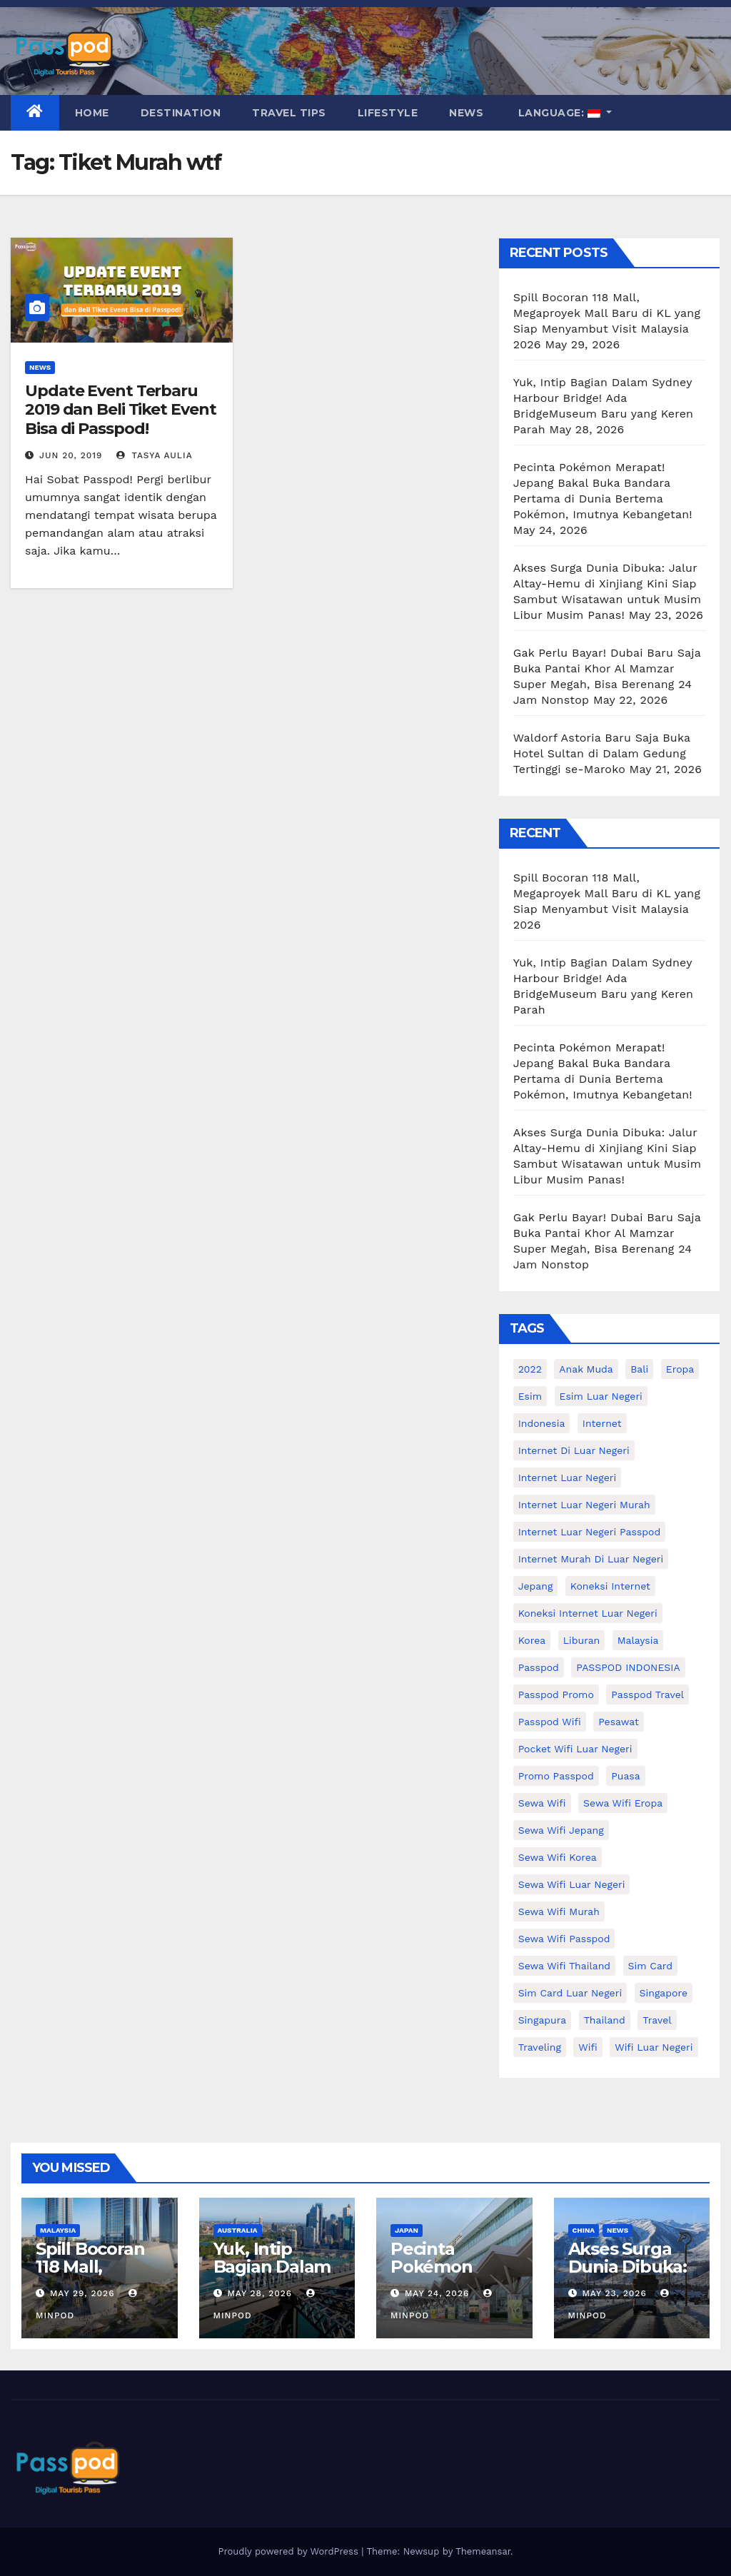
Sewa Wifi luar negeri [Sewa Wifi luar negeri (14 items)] (571, 1884)
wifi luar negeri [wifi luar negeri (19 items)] (653, 2047)
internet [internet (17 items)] (602, 1423)
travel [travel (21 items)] (656, 2020)
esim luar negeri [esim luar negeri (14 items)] (601, 1396)
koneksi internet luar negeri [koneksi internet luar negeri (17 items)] (587, 1613)
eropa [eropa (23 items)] (680, 1369)
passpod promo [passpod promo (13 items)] (556, 1694)
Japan (406, 2230)
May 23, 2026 (614, 2293)
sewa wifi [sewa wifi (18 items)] (542, 1803)
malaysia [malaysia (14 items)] (638, 1640)
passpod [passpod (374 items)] (538, 1667)
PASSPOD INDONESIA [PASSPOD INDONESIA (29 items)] (628, 1667)
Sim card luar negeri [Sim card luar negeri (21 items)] (570, 1993)
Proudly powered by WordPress (289, 2551)
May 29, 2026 (82, 2293)
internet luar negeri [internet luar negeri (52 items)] (567, 1477)
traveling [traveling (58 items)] (539, 2047)
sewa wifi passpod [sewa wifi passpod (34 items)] (564, 1938)
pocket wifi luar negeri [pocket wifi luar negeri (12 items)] (575, 1748)
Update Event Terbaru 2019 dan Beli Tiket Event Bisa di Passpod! (120, 409)
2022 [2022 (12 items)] (530, 1369)
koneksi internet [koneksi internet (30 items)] (610, 1586)
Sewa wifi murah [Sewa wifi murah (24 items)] (559, 1911)
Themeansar (482, 2551)
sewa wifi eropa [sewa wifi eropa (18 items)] (622, 1803)
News (466, 112)
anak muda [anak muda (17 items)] (585, 1369)
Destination (181, 112)
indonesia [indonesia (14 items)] (541, 1423)
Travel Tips (289, 112)
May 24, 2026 (437, 2293)
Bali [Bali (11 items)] (639, 1369)
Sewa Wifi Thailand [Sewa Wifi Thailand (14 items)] (564, 1965)
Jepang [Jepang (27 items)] (535, 1586)
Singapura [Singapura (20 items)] (542, 2020)
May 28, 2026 (259, 2293)
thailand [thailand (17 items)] (604, 2020)
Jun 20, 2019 (71, 455)
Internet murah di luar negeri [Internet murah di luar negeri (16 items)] (591, 1559)
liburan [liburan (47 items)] (581, 1640)
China (584, 2230)
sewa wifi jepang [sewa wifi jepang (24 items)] (561, 1830)
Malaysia (58, 2230)
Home (92, 112)
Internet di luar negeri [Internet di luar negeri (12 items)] (574, 1450)
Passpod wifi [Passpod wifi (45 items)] (549, 1721)
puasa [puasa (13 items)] (625, 1776)
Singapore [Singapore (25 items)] (663, 1993)
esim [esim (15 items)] (530, 1396)
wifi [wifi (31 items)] (587, 2047)
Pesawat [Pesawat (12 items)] (618, 1721)
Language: (559, 112)
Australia (238, 2230)
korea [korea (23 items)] (532, 1640)
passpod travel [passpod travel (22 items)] (647, 1694)
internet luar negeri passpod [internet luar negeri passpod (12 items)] (589, 1531)
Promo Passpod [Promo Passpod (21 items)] (556, 1776)
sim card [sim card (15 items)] (650, 1965)
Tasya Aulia (154, 455)
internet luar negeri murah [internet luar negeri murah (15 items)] (584, 1504)
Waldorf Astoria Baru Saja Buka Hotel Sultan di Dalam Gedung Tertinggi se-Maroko (601, 753)
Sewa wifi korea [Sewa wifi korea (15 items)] (557, 1857)
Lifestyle (388, 112)
